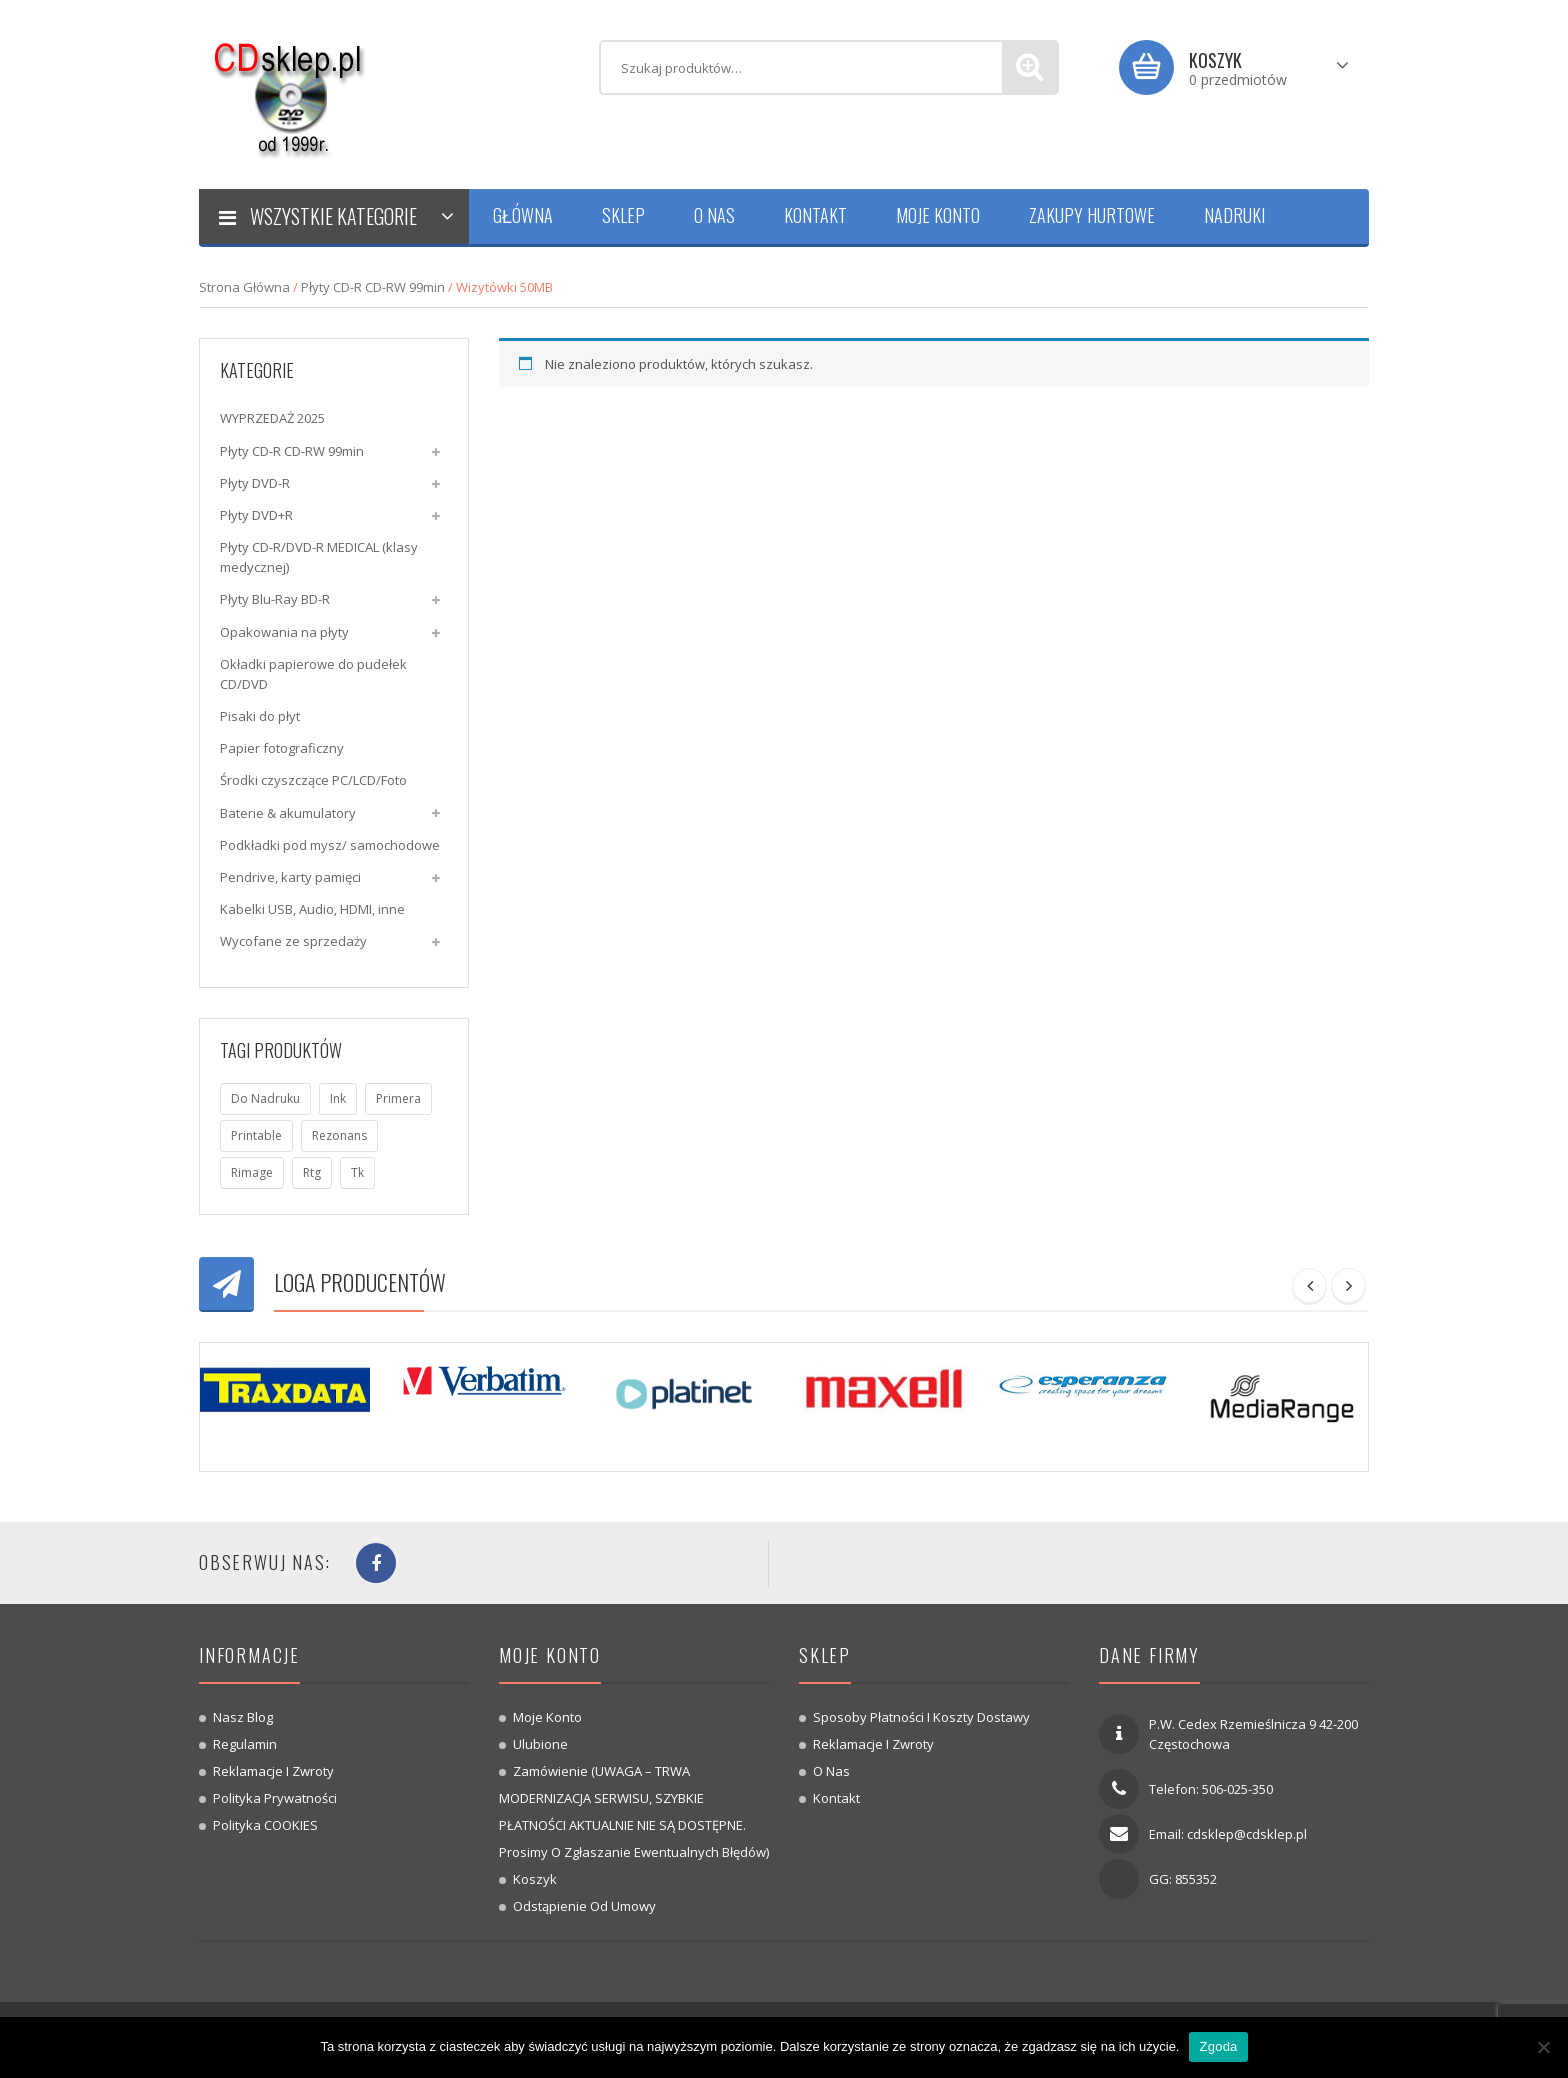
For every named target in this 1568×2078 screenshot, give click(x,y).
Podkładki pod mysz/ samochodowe (330, 845)
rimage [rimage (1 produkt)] (252, 1172)
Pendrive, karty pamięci (290, 877)
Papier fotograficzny (282, 748)
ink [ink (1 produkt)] (338, 1098)
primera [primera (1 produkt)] (398, 1098)
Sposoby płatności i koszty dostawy (921, 1717)
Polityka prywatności (275, 1798)
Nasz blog (243, 1717)
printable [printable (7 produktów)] (256, 1135)
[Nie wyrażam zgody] (1543, 2047)
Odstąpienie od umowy (584, 1906)
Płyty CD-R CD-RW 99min (373, 287)
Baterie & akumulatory (288, 813)
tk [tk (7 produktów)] (357, 1172)
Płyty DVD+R (256, 515)
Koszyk (535, 1879)
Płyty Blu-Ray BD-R (275, 599)
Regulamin (245, 1744)
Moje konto (547, 1717)
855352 (1196, 1879)
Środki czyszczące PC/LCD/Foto (313, 780)
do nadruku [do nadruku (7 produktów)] (265, 1098)
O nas (831, 1771)
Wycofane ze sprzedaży (293, 941)
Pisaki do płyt (260, 716)
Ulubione (540, 1744)
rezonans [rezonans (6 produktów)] (339, 1135)
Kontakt (836, 1798)
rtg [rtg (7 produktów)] (312, 1172)
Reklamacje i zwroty (273, 1771)
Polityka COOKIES (265, 1825)
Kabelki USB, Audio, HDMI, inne (312, 909)
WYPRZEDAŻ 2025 (272, 418)
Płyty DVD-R (255, 483)
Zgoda (1218, 2046)
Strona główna (244, 287)
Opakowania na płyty (284, 632)
